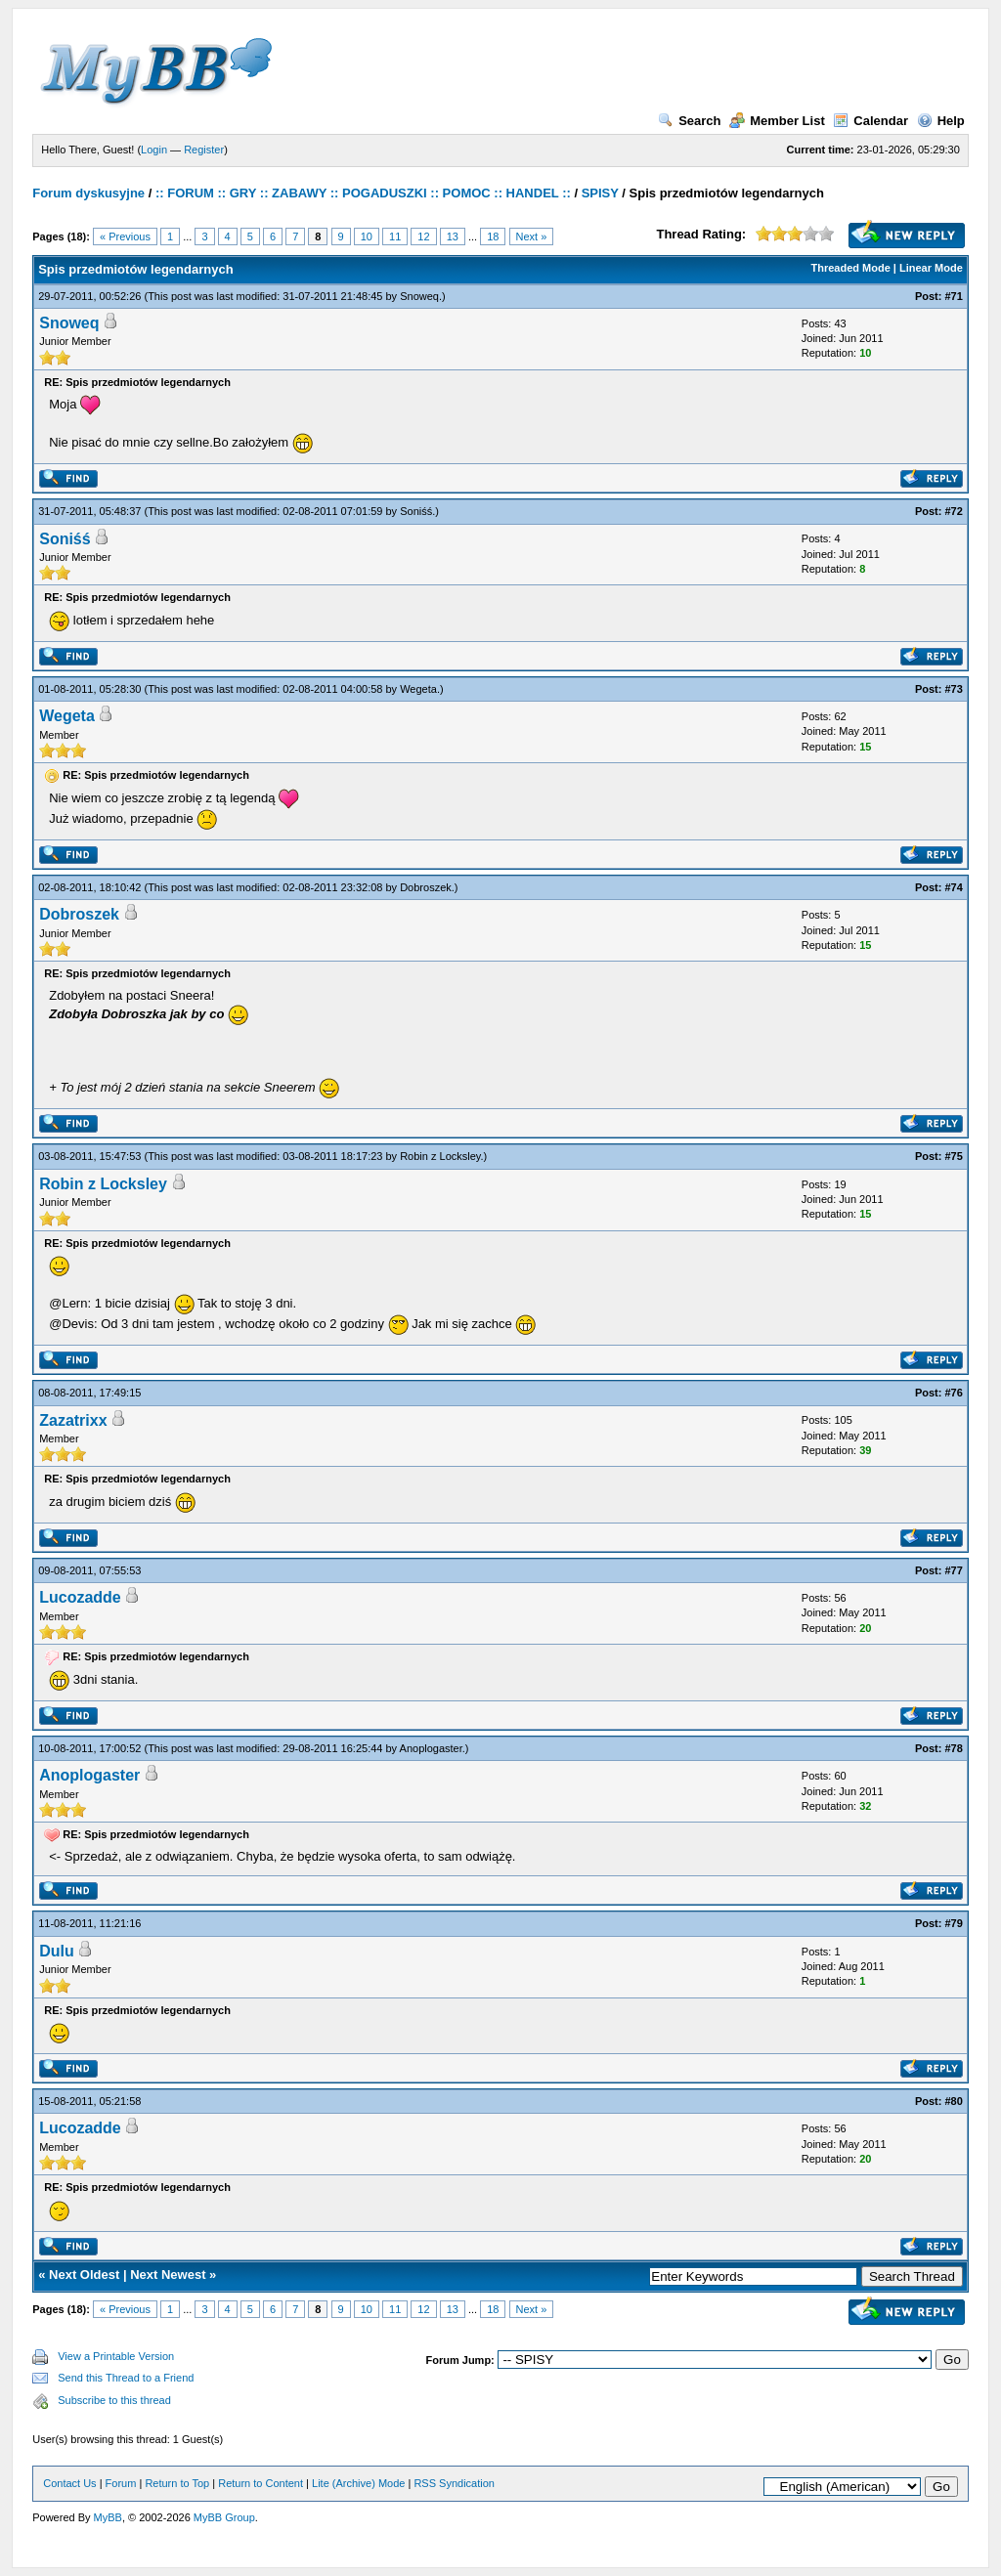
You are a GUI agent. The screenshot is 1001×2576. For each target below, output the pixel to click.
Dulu (56, 1951)
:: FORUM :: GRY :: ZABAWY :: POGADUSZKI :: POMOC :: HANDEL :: (363, 193)
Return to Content (260, 2483)
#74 (953, 887)
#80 (953, 2101)
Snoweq (419, 296)
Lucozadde (80, 1597)
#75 (953, 1156)
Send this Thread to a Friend (126, 2377)
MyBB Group (224, 2517)
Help (941, 120)
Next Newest (167, 2274)
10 (366, 236)
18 (493, 236)
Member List (777, 120)
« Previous (125, 236)
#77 (953, 1570)
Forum (121, 2483)
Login (154, 149)
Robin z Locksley (440, 1156)
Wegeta (418, 689)
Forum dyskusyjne (88, 193)
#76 (953, 1392)
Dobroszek (426, 887)
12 (423, 236)
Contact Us (69, 2483)
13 (452, 236)
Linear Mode (931, 268)
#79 (953, 1923)
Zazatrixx (73, 1420)
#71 (953, 296)
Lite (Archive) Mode (358, 2483)
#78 (953, 1748)
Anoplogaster (431, 1748)
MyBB (108, 2517)
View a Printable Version (116, 2356)
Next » (531, 236)
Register (204, 149)
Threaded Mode (851, 268)
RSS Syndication (454, 2483)
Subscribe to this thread (114, 2400)
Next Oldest (84, 2274)
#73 (953, 689)
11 (395, 236)
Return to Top (177, 2483)
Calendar (870, 120)
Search (689, 120)
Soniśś (416, 511)
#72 (953, 511)
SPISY (600, 193)
